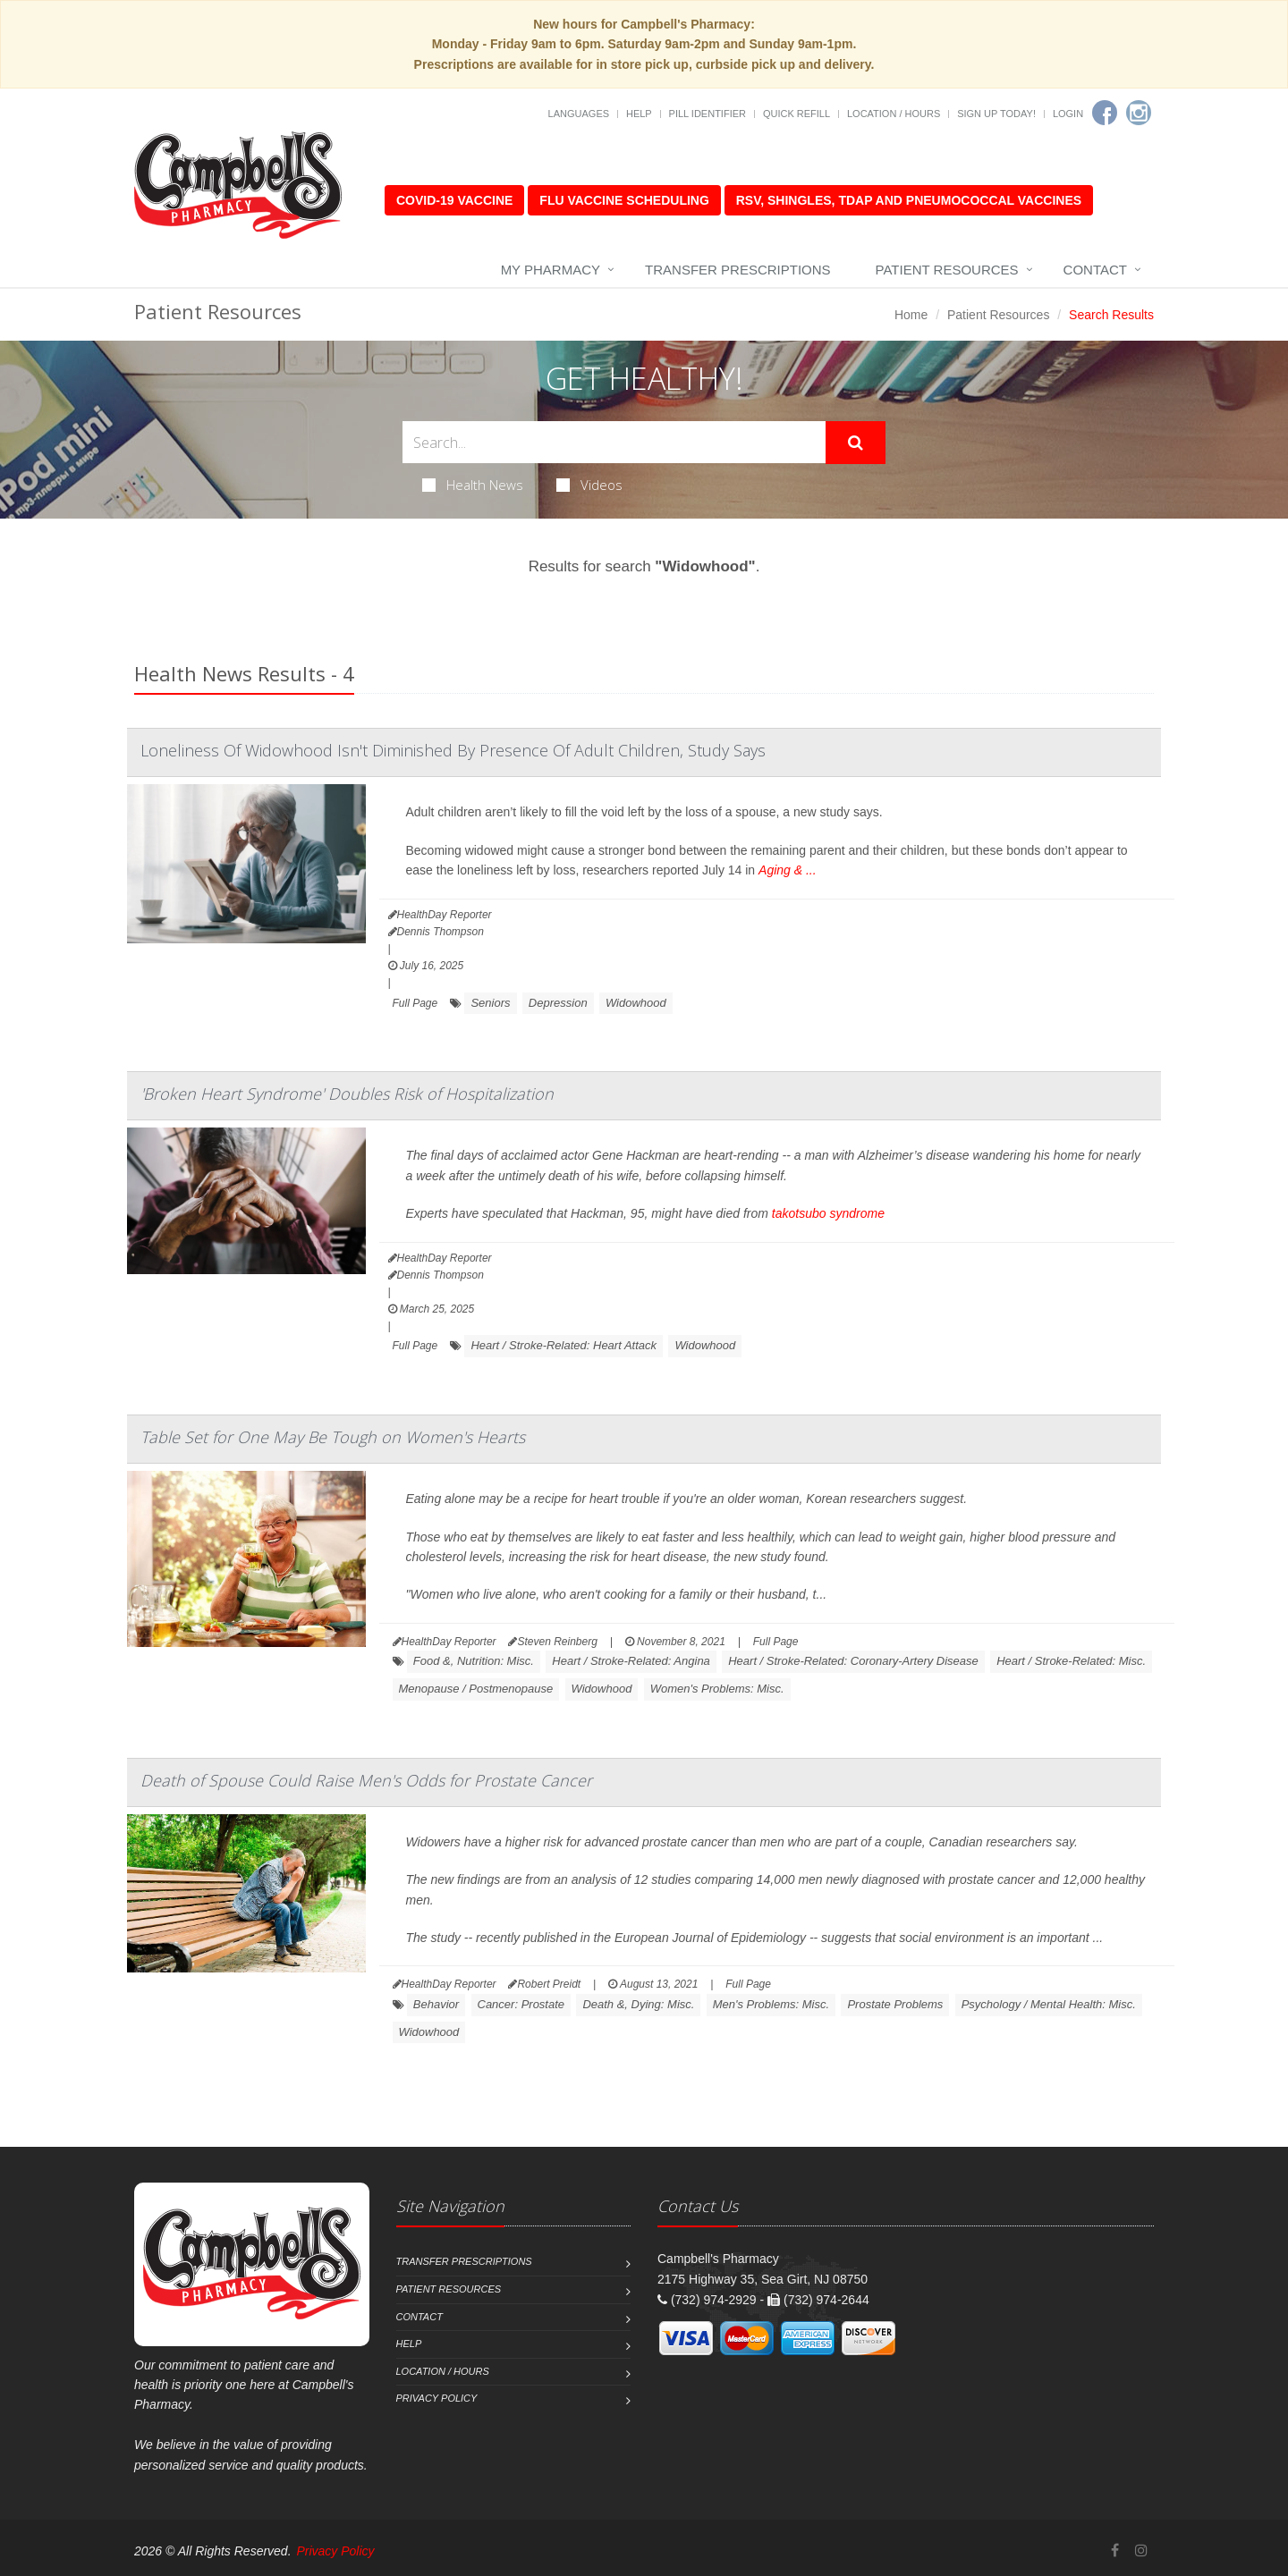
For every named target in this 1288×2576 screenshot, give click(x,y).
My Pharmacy (550, 269)
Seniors (490, 1002)
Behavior (436, 2004)
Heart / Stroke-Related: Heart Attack (563, 1345)
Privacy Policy (437, 2398)
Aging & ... (787, 870)
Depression (558, 1002)
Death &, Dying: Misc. (638, 2004)
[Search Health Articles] (614, 442)
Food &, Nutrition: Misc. (473, 1661)
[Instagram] (1138, 112)
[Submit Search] (856, 442)
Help (639, 113)
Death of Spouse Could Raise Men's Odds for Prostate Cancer (366, 1780)
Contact (1095, 269)
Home (911, 315)
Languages (578, 113)
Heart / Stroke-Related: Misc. (1071, 1661)
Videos (589, 485)
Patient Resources (947, 269)
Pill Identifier (707, 113)
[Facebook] (1104, 112)
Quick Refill (796, 113)
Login (1068, 113)
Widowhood (636, 1002)
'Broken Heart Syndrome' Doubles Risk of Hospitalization (347, 1093)
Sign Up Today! (996, 113)
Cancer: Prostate (521, 2004)
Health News (472, 485)
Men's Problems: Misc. (771, 2004)
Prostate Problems (895, 2004)
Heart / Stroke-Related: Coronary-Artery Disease (853, 1661)
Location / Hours (893, 113)
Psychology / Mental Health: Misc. (1049, 2004)
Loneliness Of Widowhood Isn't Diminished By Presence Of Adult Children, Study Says (453, 750)
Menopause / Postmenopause (476, 1688)
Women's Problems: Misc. (717, 1688)
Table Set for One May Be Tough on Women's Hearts (332, 1437)
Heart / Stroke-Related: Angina (631, 1661)
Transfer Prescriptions (738, 269)
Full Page (415, 1003)
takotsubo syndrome (828, 1213)
